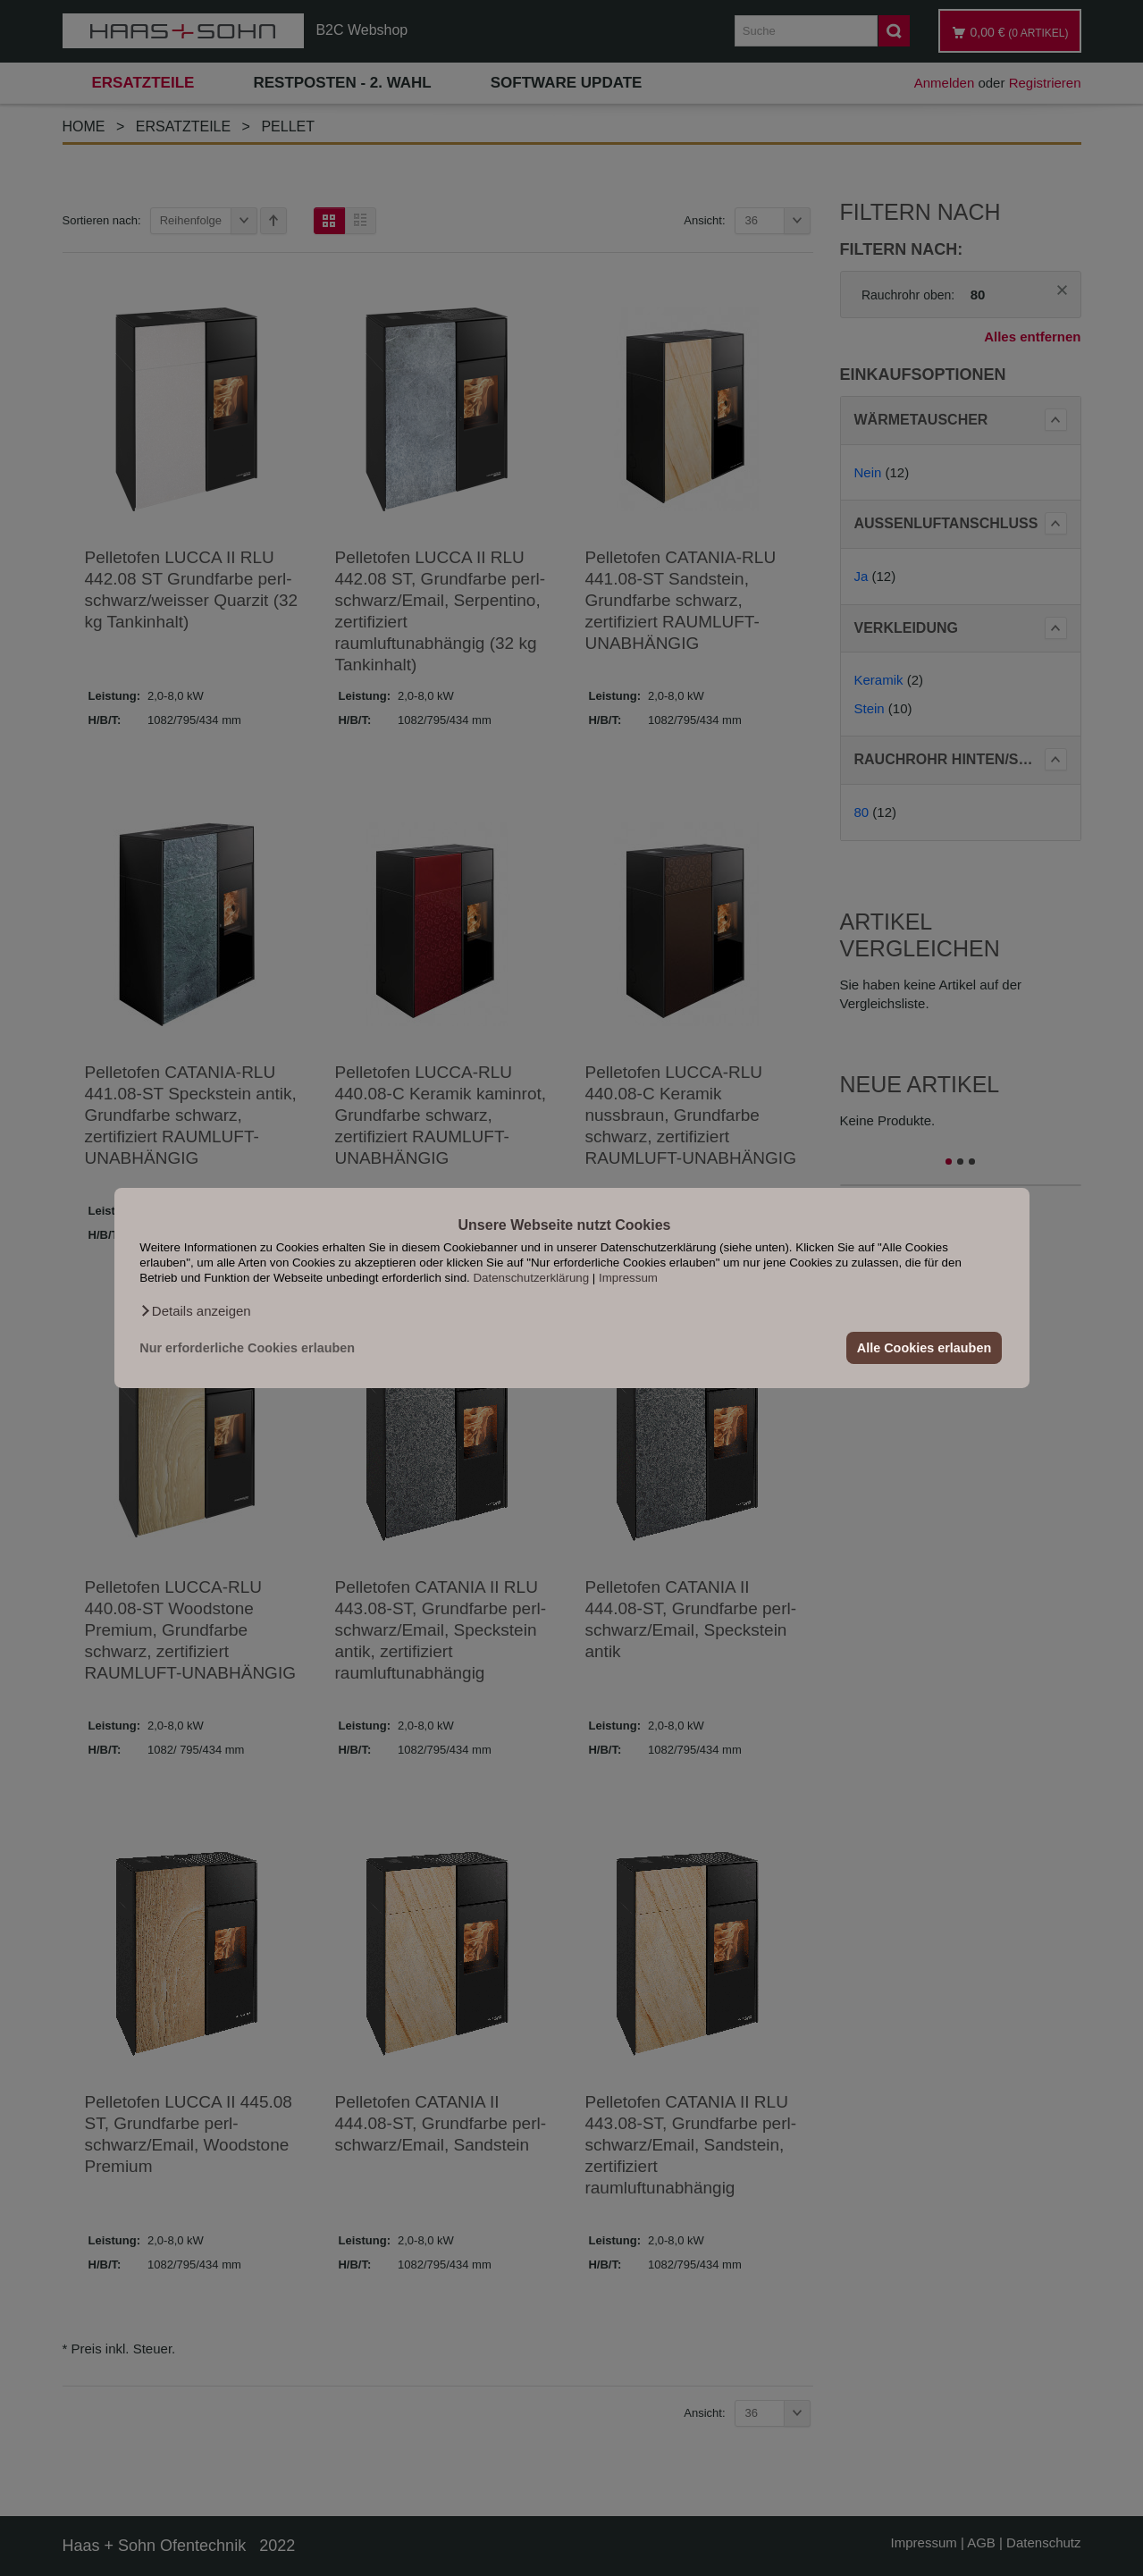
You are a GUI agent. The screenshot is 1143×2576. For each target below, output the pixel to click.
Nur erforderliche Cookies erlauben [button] (247, 1348)
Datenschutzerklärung (531, 1277)
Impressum (628, 1277)
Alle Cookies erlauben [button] (924, 1348)
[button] (194, 1311)
